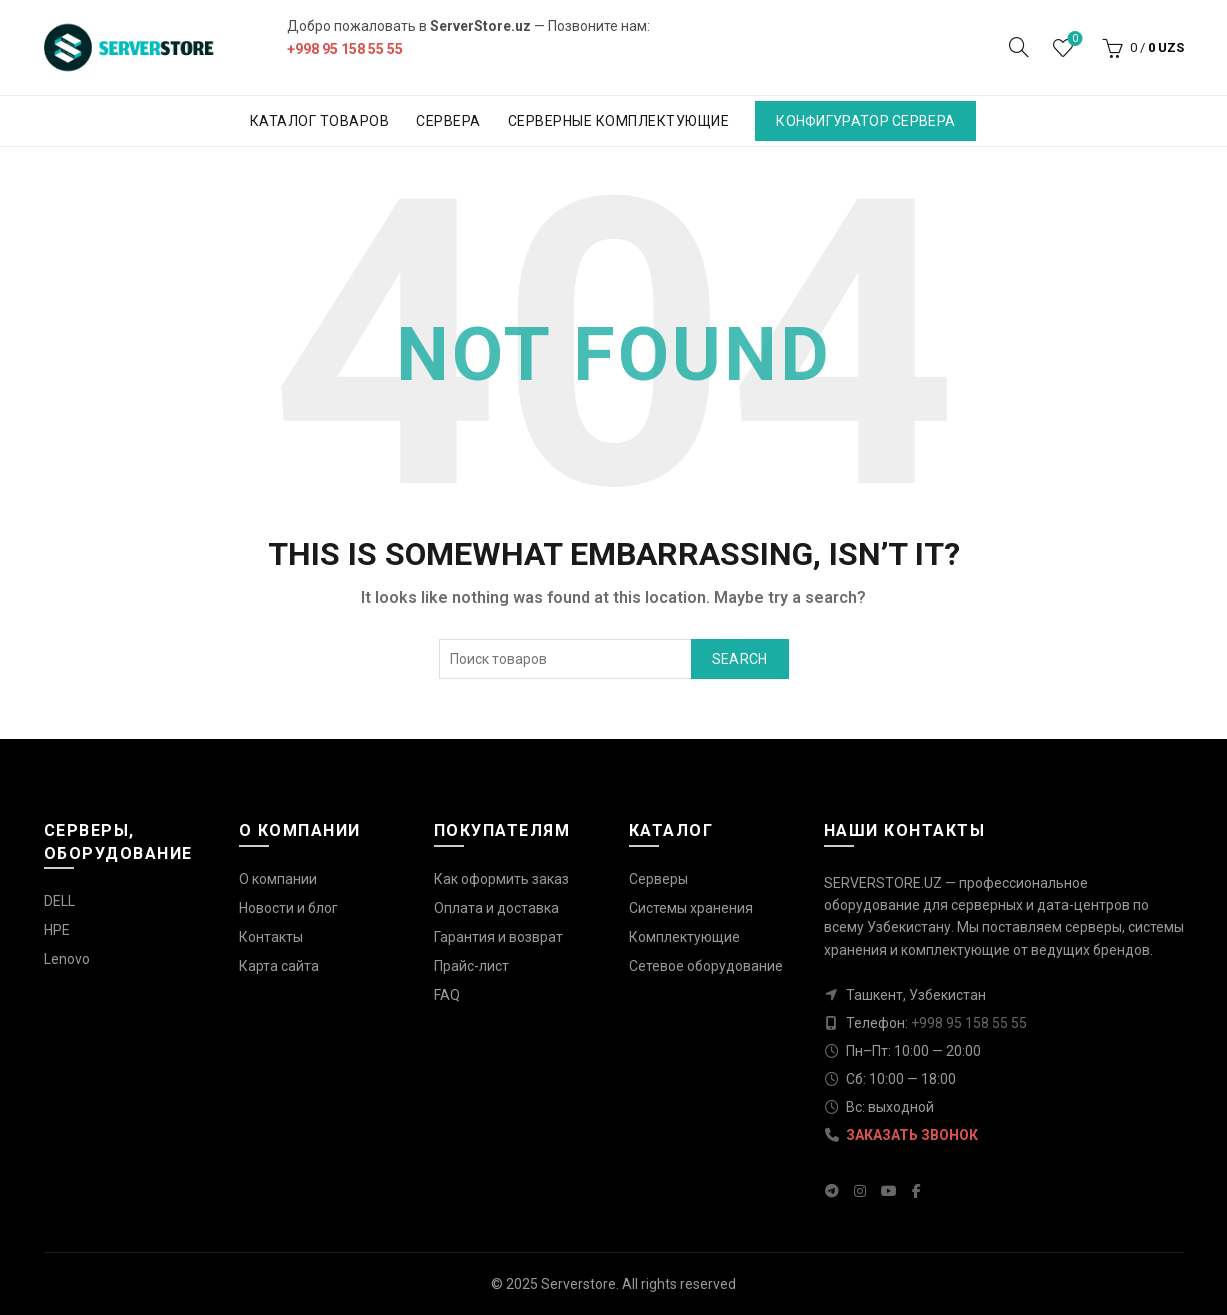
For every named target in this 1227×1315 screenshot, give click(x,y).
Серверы (658, 879)
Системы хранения (691, 908)
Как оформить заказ (501, 879)
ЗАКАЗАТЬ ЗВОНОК (912, 1135)
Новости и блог (288, 908)
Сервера (448, 121)
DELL (59, 901)
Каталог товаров (320, 121)
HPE (57, 930)
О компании (278, 879)
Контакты (271, 937)
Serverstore (578, 1284)
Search (740, 659)
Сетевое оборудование (706, 966)
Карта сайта (279, 966)
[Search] (1019, 47)
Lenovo (67, 959)
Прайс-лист (471, 966)
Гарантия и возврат (498, 937)
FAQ (447, 995)
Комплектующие (684, 937)
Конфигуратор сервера (865, 121)
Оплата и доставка (496, 908)
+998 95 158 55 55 (345, 49)
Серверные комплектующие (619, 121)
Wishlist (1072, 39)
